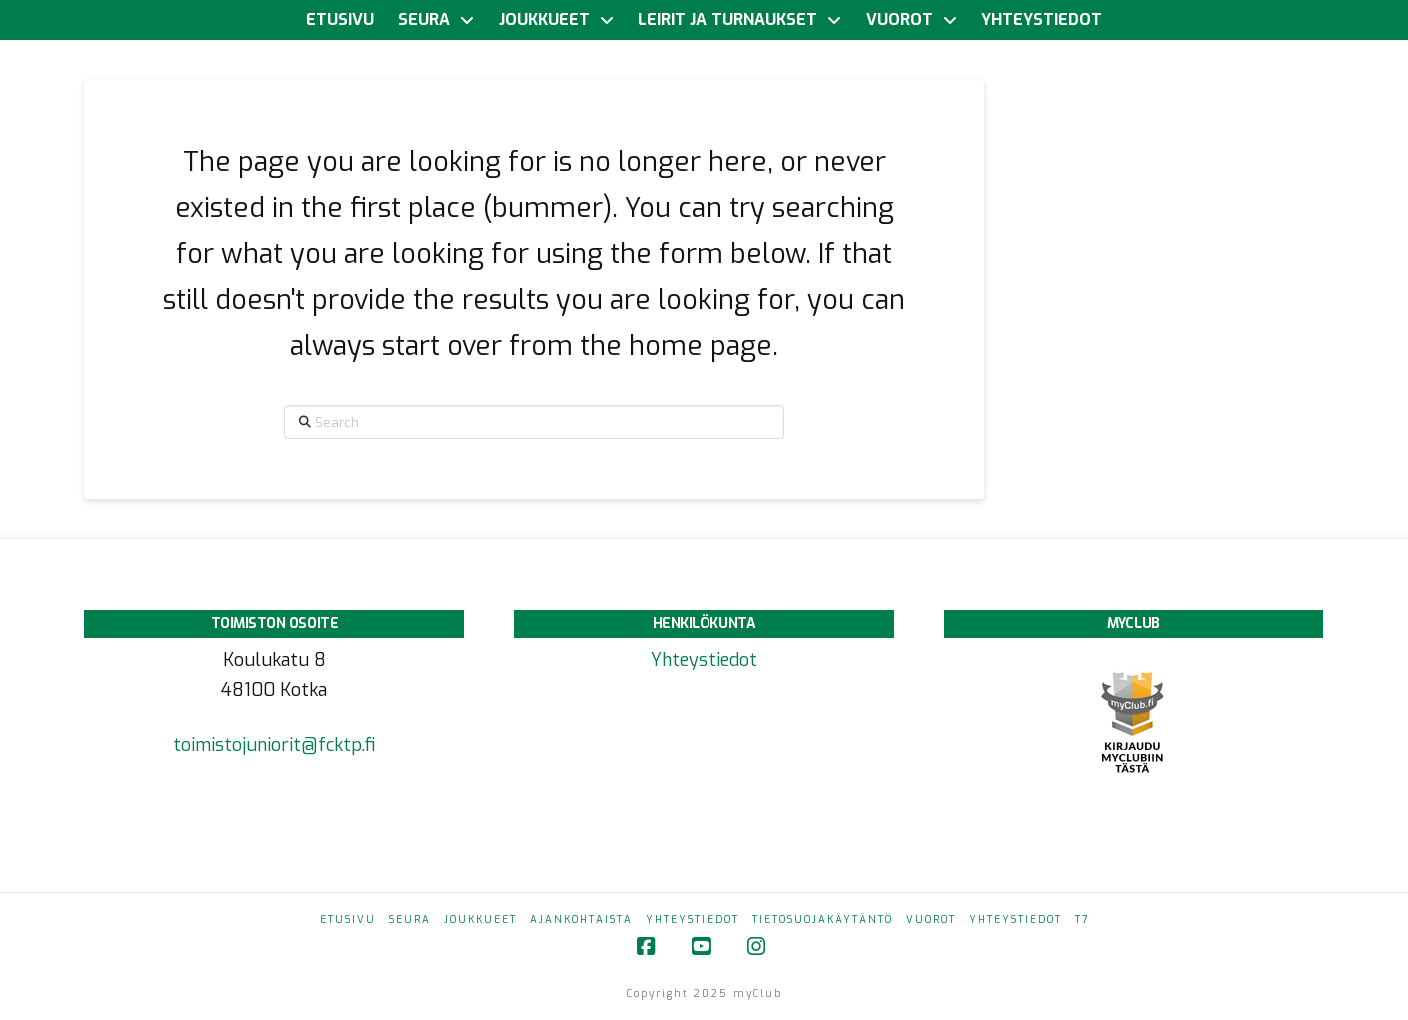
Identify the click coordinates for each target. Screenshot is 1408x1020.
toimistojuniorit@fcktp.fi (274, 745)
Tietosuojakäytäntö (822, 919)
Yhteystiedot (704, 660)
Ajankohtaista (581, 919)
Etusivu (348, 919)
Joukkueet (480, 919)
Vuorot (931, 919)
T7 (1082, 919)
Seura (410, 919)
